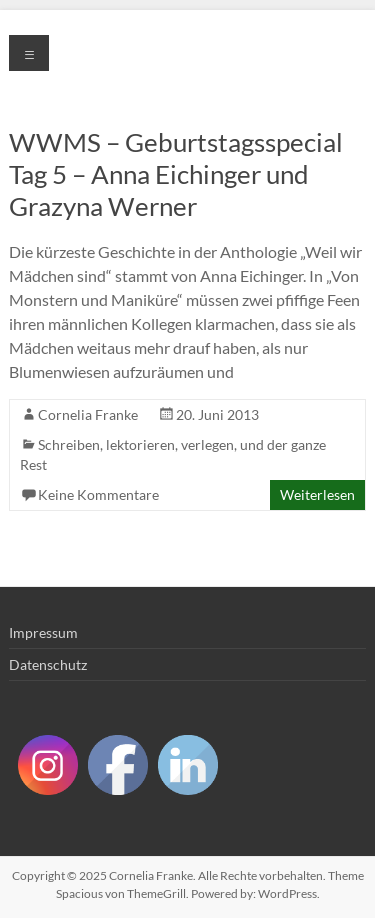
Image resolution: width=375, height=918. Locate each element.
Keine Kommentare (98, 494)
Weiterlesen (317, 494)
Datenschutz (48, 664)
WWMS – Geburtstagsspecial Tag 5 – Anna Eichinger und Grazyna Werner (176, 174)
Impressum (43, 632)
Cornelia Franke (88, 414)
